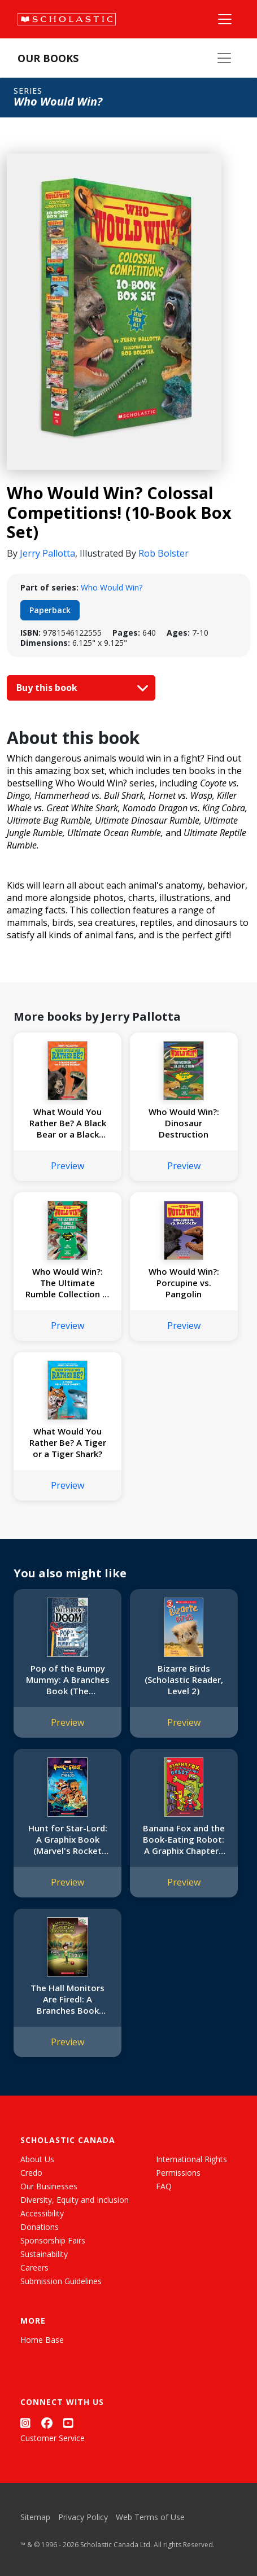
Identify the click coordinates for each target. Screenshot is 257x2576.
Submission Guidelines (61, 2281)
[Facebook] (47, 2423)
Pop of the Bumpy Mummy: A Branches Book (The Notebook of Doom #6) (68, 1679)
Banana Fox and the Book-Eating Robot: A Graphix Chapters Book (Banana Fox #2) (184, 1839)
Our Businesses (48, 2186)
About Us (37, 2159)
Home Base (42, 2339)
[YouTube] (68, 2423)
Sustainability (44, 2254)
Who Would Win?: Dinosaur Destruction (184, 1123)
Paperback (50, 610)
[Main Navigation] (225, 19)
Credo (31, 2172)
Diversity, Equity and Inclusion (74, 2199)
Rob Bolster (163, 553)
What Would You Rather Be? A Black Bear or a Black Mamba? (67, 1123)
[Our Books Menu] (224, 58)
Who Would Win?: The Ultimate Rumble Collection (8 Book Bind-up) (67, 1283)
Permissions (178, 2172)
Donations (39, 2226)
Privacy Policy (83, 2517)
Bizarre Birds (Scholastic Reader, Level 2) (184, 1679)
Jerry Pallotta (47, 553)
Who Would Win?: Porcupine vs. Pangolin (184, 1283)
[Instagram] (25, 2423)
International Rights (191, 2159)
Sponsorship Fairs (52, 2240)
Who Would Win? (111, 587)
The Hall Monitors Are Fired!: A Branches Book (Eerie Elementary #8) (67, 1999)
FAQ (164, 2186)
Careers (34, 2267)
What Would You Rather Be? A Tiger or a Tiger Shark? (67, 1442)
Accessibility (42, 2213)
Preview (67, 1166)
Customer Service (52, 2438)
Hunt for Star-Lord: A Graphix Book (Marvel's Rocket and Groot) (67, 1839)
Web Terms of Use (150, 2517)
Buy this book (79, 687)
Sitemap (35, 2517)
